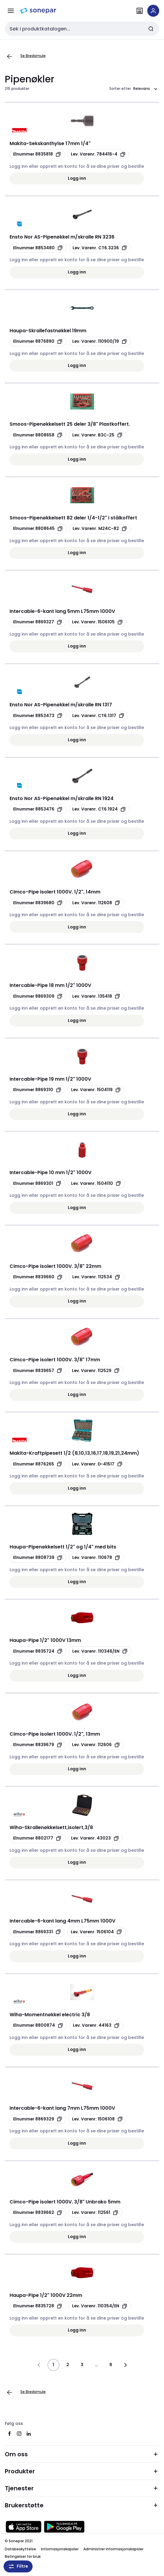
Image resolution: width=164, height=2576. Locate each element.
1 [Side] (53, 2365)
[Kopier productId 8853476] (38, 809)
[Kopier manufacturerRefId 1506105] (97, 622)
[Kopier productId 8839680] (38, 903)
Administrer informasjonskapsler (113, 2549)
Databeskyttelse (20, 2549)
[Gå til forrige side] (9, 56)
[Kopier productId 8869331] (37, 1932)
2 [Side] (67, 2365)
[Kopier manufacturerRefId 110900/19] (100, 341)
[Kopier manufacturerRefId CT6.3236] (100, 248)
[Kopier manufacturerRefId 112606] (96, 1745)
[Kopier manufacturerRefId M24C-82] (100, 528)
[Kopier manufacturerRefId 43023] (95, 1838)
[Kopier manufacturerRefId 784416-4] (98, 154)
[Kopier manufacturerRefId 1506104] (96, 1932)
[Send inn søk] (151, 28)
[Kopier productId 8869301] (37, 1183)
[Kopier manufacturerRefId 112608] (96, 903)
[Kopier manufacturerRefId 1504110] (96, 1183)
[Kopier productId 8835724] (38, 1651)
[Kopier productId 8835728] (38, 2306)
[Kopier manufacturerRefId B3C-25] (97, 435)
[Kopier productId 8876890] (38, 341)
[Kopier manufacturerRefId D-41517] (97, 1464)
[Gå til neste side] (125, 2365)
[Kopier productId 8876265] (38, 1464)
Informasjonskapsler (60, 2549)
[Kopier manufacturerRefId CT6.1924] (99, 809)
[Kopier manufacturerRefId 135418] (96, 996)
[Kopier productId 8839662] (38, 2212)
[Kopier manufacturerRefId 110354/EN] (99, 2306)
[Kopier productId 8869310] (37, 1090)
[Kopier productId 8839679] (38, 1745)
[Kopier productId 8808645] (38, 528)
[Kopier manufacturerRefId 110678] (96, 1557)
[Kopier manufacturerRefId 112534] (96, 1277)
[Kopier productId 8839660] (38, 1277)
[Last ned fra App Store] (24, 2527)
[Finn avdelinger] (139, 11)
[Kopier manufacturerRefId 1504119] (96, 1090)
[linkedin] (28, 2433)
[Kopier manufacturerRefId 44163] (96, 2025)
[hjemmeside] (38, 11)
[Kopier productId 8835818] (37, 154)
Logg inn (77, 178)
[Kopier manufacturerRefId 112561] (95, 2212)
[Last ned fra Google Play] (64, 2527)
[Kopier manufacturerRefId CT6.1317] (98, 715)
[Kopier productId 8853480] (38, 248)
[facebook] (9, 2433)
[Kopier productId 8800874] (38, 2025)
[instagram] (19, 2433)
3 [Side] (82, 2365)
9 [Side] (110, 2365)
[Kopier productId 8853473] (38, 715)
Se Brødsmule (33, 55)
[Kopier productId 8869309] (38, 996)
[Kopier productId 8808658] (38, 435)
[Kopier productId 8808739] (38, 1557)
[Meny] (11, 11)
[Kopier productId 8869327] (38, 622)
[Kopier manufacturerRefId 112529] (95, 1370)
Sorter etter (120, 88)
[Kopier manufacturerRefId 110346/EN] (100, 1651)
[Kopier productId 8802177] (37, 1838)
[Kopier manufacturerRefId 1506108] (97, 2119)
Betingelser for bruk (23, 2556)
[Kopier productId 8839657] (38, 1370)
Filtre (18, 2566)
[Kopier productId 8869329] (38, 2119)
